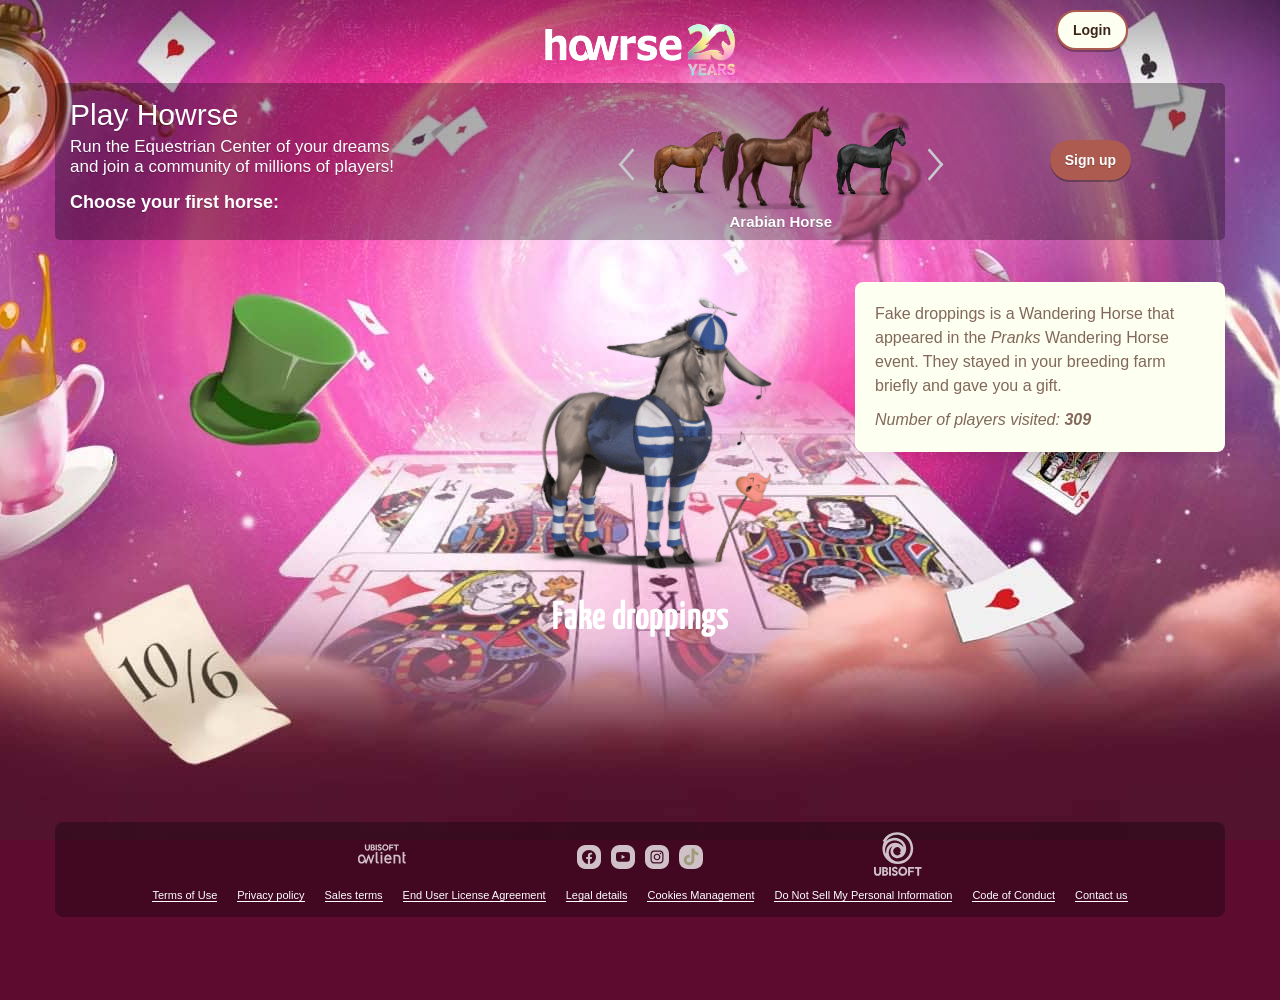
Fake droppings (640, 432)
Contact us (1101, 895)
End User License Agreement (474, 895)
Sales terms (354, 895)
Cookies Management (700, 895)
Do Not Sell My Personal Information (863, 895)
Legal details (597, 895)
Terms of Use (184, 895)
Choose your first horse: (174, 202)
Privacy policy (270, 895)
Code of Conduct (1013, 895)
